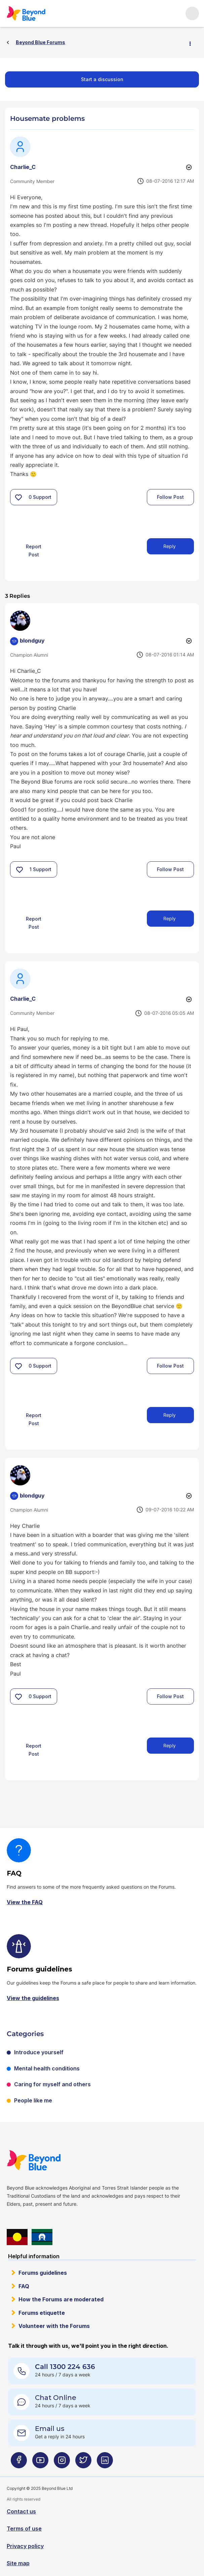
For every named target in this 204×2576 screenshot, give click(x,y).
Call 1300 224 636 (65, 2367)
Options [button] (193, 42)
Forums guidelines (42, 2272)
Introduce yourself (39, 2052)
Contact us (21, 2511)
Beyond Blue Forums (35, 13)
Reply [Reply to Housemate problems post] (169, 546)
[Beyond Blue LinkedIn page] (105, 2463)
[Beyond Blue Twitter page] (83, 2463)
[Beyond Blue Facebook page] (19, 2463)
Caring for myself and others (52, 2084)
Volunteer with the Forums (54, 2326)
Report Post (33, 550)
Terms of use (24, 2528)
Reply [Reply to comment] (169, 918)
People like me (33, 2100)
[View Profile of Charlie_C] (23, 167)
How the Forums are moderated (61, 2299)
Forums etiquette (41, 2312)
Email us (50, 2429)
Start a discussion (102, 79)
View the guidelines (33, 1998)
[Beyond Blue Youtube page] (40, 2463)
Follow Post (170, 497)
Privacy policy (25, 2546)
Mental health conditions (47, 2068)
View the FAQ (25, 1902)
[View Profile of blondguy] (32, 640)
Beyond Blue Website (47, 2160)
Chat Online (55, 2398)
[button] (18, 497)
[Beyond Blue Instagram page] (62, 2463)
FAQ (23, 2286)
